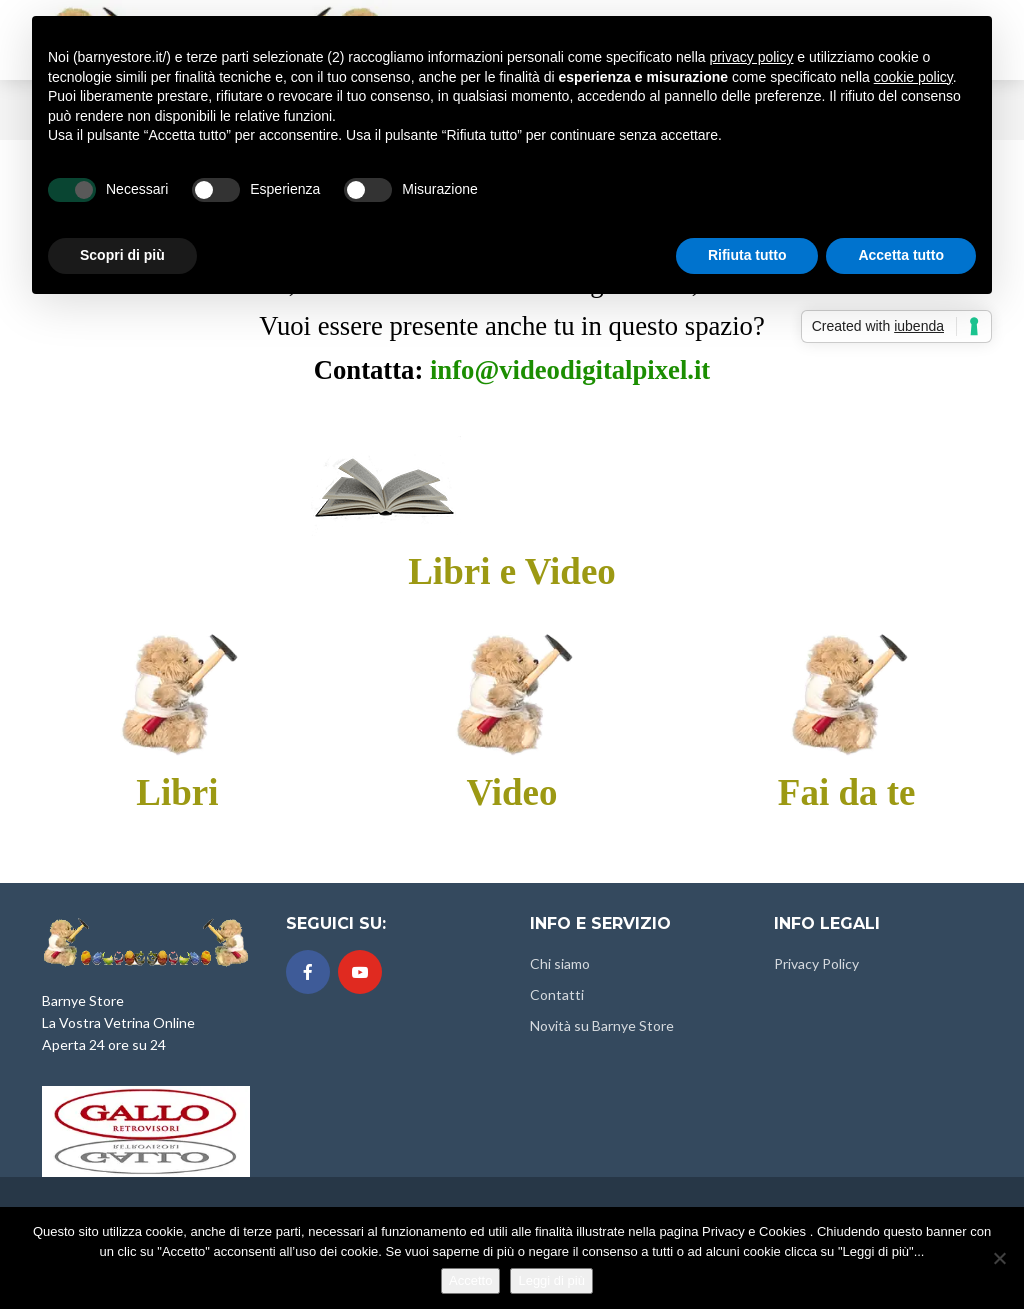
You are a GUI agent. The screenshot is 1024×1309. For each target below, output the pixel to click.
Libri (177, 792)
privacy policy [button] (751, 57)
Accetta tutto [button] (901, 255)
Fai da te (847, 792)
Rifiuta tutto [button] (747, 255)
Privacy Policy (816, 963)
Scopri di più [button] (122, 255)
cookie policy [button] (913, 77)
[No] (999, 1258)
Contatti (557, 994)
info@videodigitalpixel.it (570, 370)
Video (511, 792)
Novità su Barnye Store (602, 1025)
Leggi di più (551, 1280)
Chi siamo (560, 963)
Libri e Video (512, 571)
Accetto (470, 1280)
